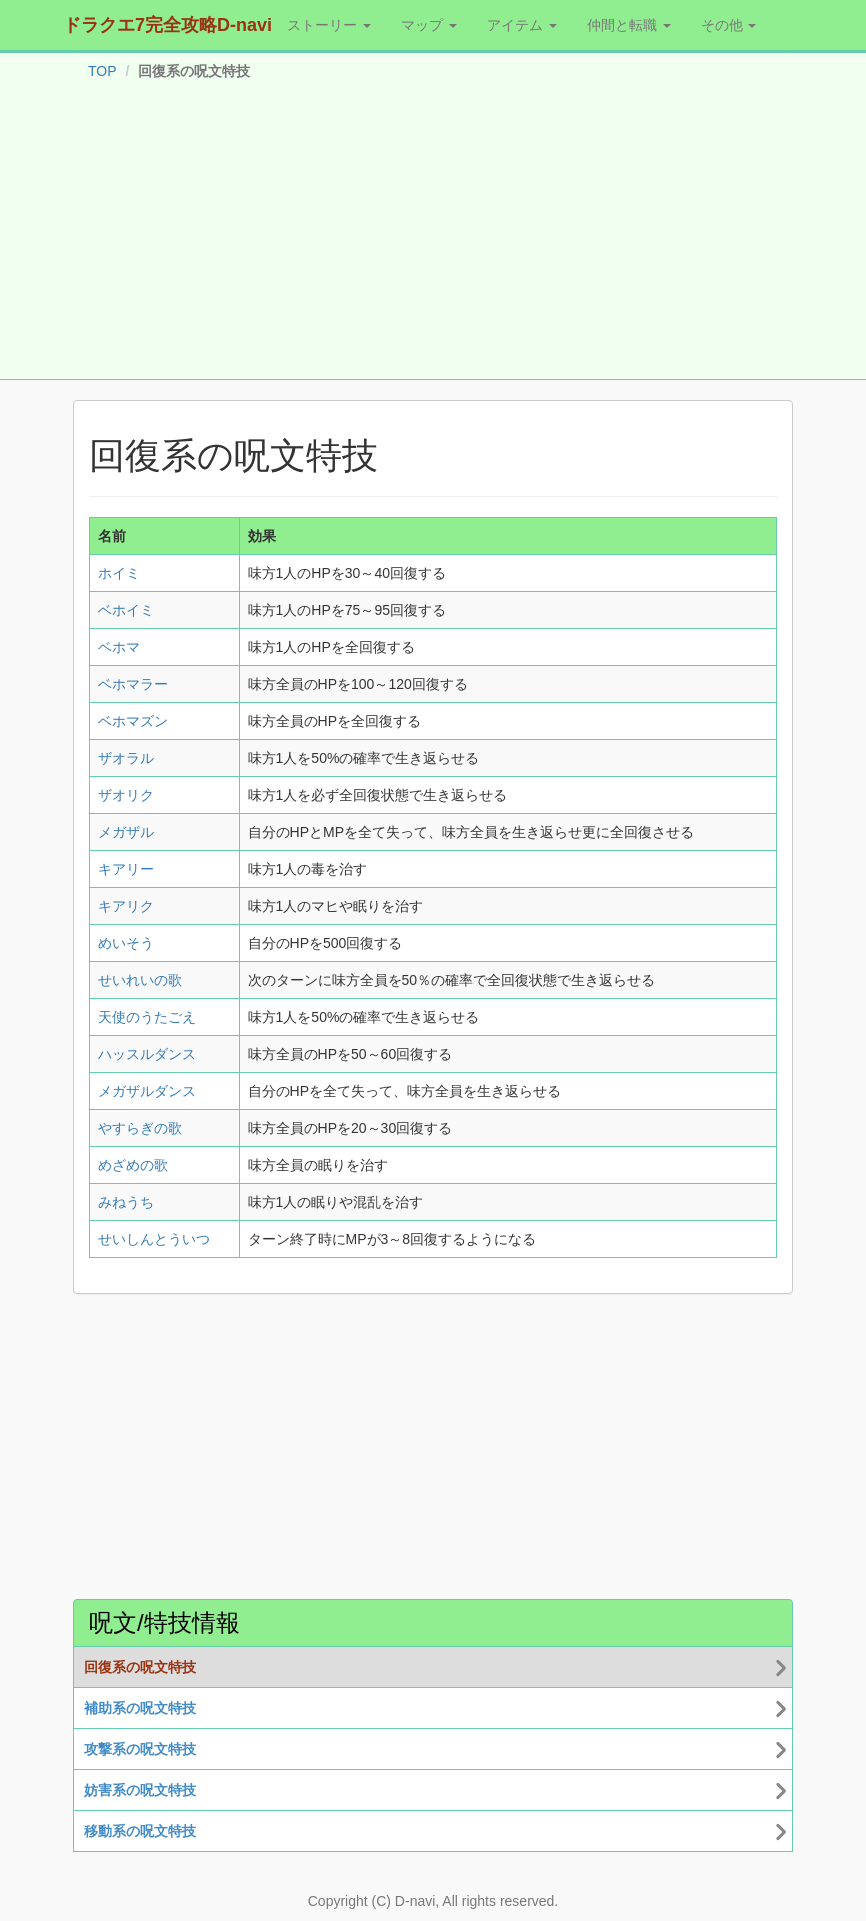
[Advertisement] (433, 234)
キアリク (126, 906)
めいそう (126, 943)
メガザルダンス (147, 1091)
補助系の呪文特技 (140, 1708)
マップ (429, 25)
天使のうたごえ (147, 1017)
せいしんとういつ (154, 1239)
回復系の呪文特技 (140, 1667)
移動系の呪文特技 (140, 1831)
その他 (729, 25)
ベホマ (119, 647)
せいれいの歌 (140, 980)
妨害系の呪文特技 (140, 1790)
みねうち (126, 1202)
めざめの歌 (133, 1165)
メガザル (126, 832)
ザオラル (126, 758)
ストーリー (329, 25)
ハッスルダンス (147, 1054)
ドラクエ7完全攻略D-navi (167, 25)
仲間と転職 (629, 25)
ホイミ (119, 573)
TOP (102, 71)
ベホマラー (133, 684)
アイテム (522, 25)
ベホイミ (126, 610)
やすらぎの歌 (140, 1128)
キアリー (126, 869)
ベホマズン (133, 721)
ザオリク (126, 795)
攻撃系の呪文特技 (140, 1749)
